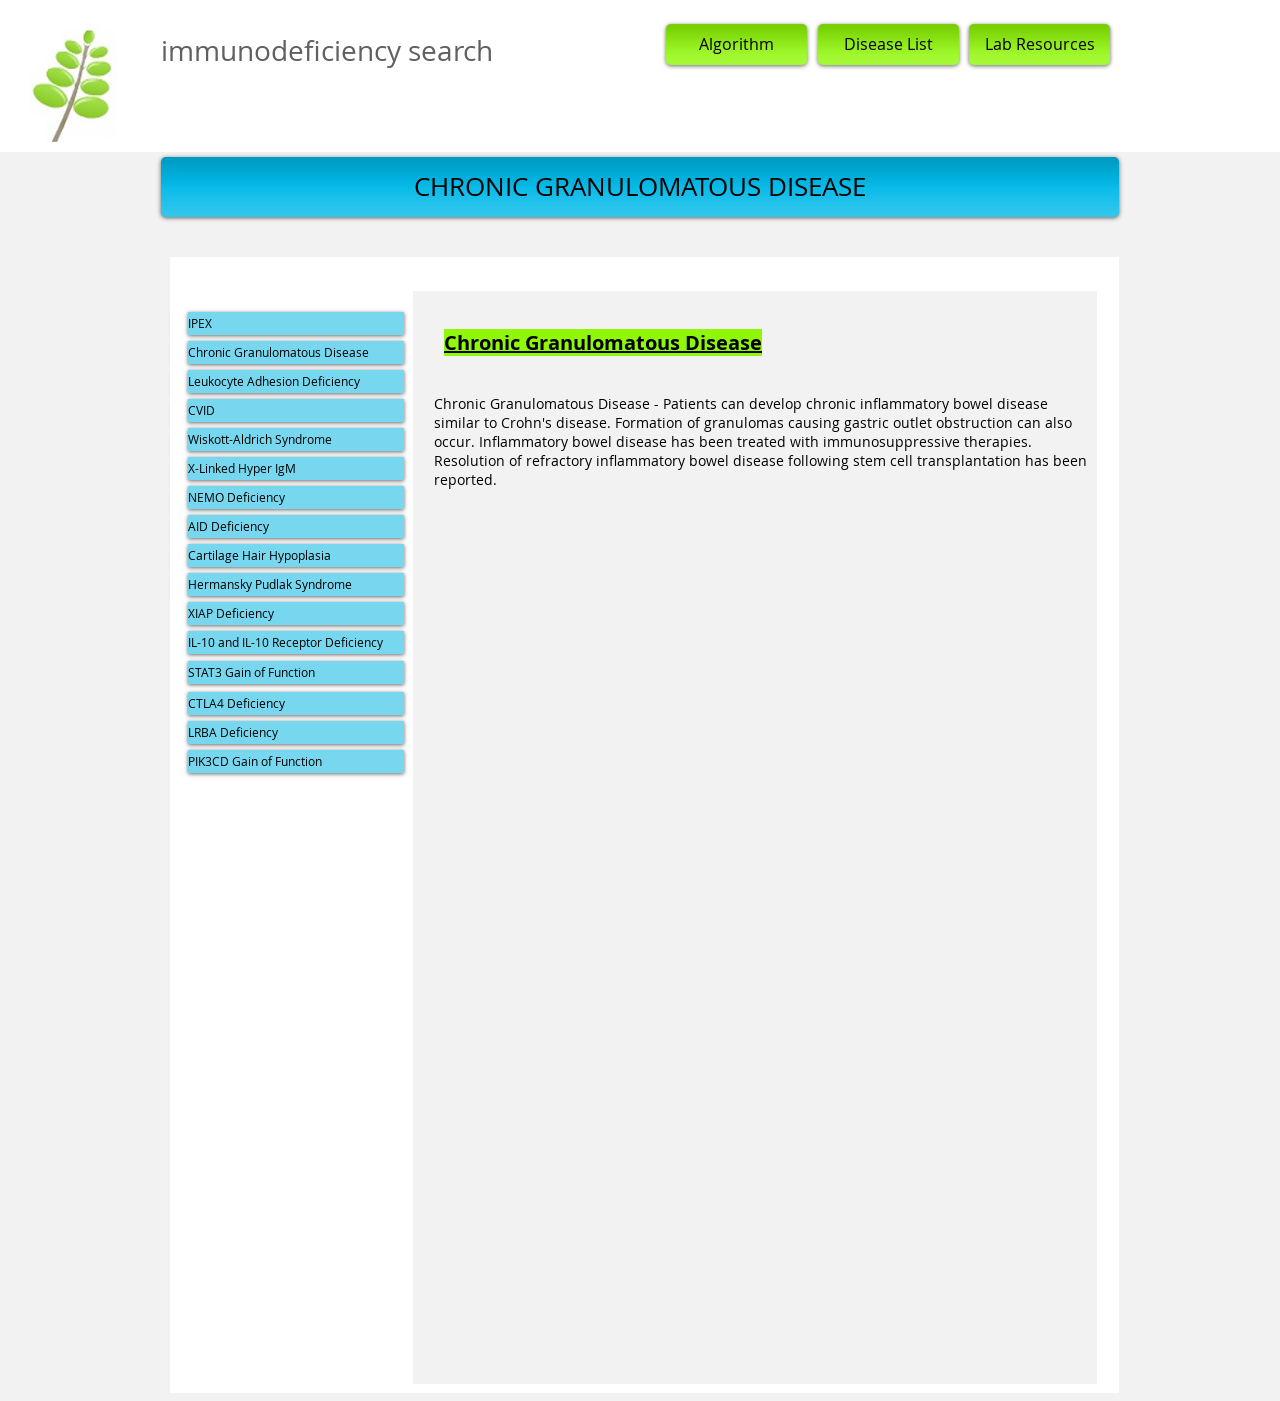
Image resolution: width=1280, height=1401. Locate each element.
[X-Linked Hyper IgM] (296, 468)
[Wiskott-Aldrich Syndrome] (296, 439)
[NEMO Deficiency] (296, 497)
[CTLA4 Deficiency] (296, 703)
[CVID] (296, 410)
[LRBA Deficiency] (296, 732)
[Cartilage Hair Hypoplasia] (296, 555)
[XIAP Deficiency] (296, 613)
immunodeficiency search (327, 50)
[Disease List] (888, 44)
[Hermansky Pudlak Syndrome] (296, 584)
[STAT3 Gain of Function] (296, 672)
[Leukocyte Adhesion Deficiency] (296, 381)
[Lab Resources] (1039, 44)
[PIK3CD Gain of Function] (296, 761)
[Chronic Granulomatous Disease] (296, 352)
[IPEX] (296, 323)
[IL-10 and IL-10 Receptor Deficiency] (296, 642)
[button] (640, 187)
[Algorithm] (736, 44)
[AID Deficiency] (296, 526)
